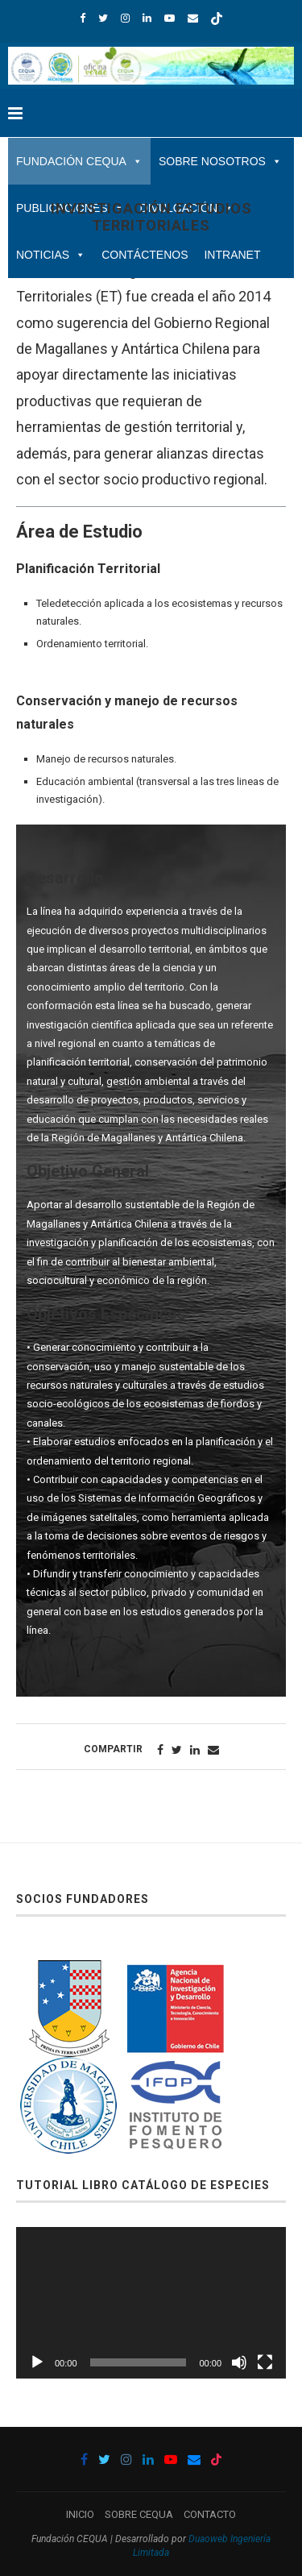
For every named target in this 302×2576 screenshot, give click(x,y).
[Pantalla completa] (265, 2362)
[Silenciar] (239, 2362)
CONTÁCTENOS (144, 254)
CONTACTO (210, 2514)
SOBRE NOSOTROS (220, 161)
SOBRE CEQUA (139, 2514)
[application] (151, 2303)
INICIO (80, 2514)
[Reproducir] (37, 2362)
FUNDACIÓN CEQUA (79, 161)
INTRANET (232, 254)
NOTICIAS (50, 254)
